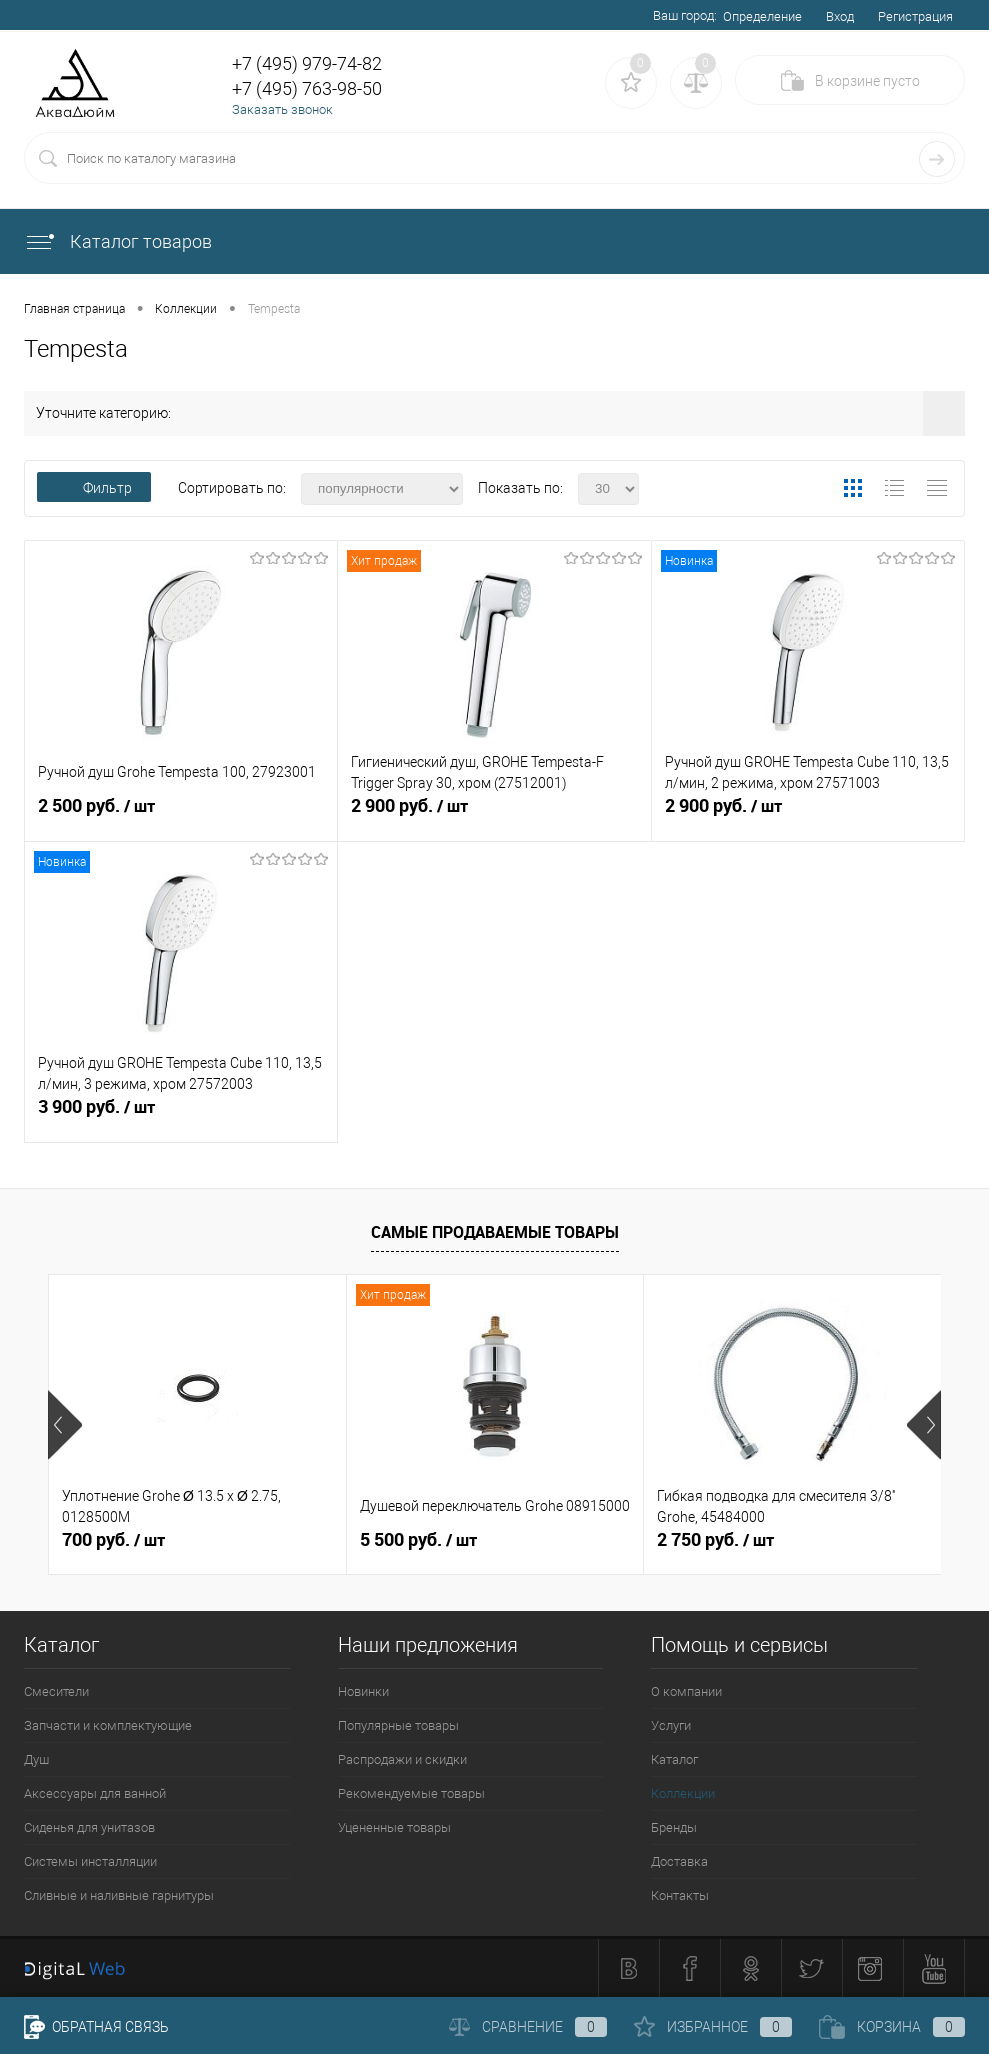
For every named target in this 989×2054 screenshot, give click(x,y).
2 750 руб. (715, 1540)
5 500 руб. (418, 1540)
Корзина (892, 2027)
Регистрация (915, 16)
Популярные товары (398, 1725)
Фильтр (94, 488)
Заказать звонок (282, 109)
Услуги (671, 1725)
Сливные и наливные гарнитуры (119, 1895)
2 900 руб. (494, 814)
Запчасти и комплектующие (108, 1725)
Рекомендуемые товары (411, 1793)
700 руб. (113, 1540)
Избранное (713, 2027)
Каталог (674, 1759)
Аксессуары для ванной (95, 1793)
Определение (762, 16)
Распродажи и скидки (402, 1759)
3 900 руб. (181, 1115)
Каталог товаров (118, 241)
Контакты (680, 1895)
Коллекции (683, 1793)
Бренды (674, 1827)
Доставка (679, 1861)
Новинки (363, 1691)
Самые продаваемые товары (495, 1232)
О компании (686, 1691)
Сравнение (528, 2027)
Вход (840, 16)
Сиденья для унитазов (89, 1827)
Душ (36, 1759)
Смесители (56, 1691)
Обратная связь (96, 2027)
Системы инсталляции (90, 1861)
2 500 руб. (181, 814)
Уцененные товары (394, 1827)
